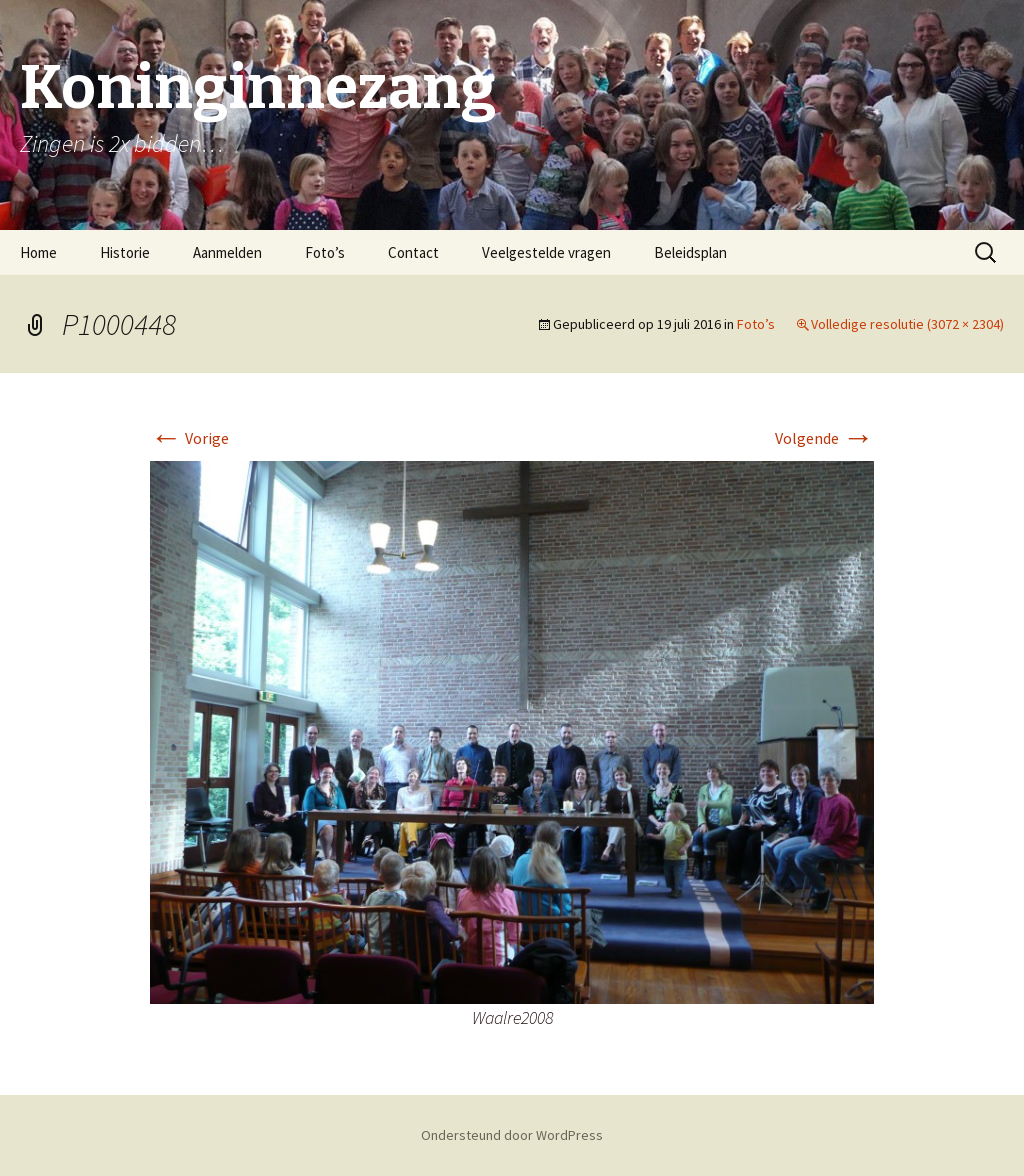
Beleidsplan (690, 252)
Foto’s (325, 252)
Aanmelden (227, 252)
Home (38, 252)
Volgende (824, 438)
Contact (413, 252)
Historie (125, 252)
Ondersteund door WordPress (512, 1135)
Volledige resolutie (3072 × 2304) (907, 324)
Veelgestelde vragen (546, 252)
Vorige (189, 438)
